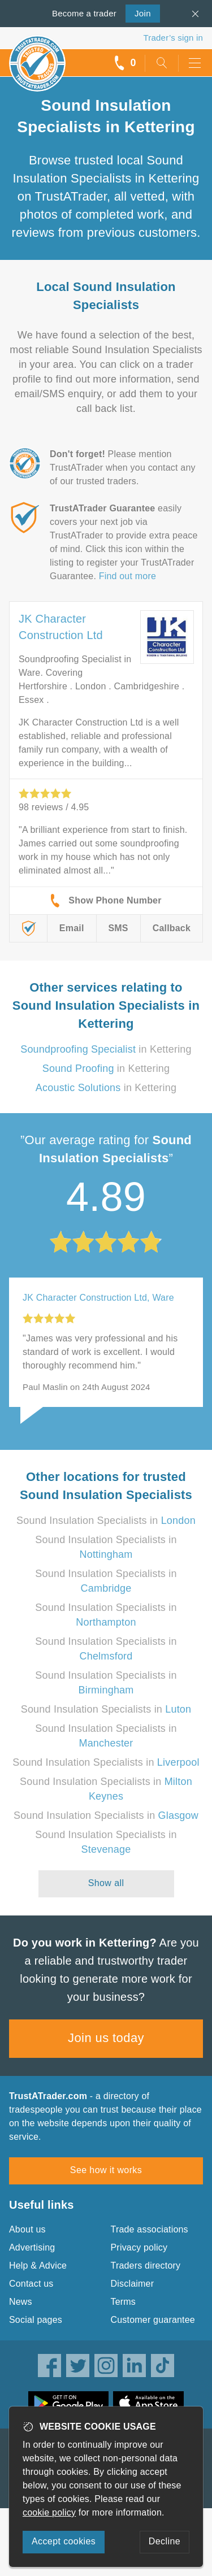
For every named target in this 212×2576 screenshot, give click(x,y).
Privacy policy (139, 2247)
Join (138, 12)
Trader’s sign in (173, 37)
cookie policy (49, 2512)
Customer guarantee (153, 2320)
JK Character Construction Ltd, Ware (98, 1297)
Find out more (127, 576)
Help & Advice (38, 2265)
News (20, 2301)
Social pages (35, 2320)
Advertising (32, 2247)
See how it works (106, 2170)
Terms (123, 2301)
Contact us (31, 2283)
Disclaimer (132, 2283)
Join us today (106, 2038)
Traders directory (146, 2265)
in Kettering (106, 1049)
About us (27, 2229)
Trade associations (149, 2229)
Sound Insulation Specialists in (106, 1520)
